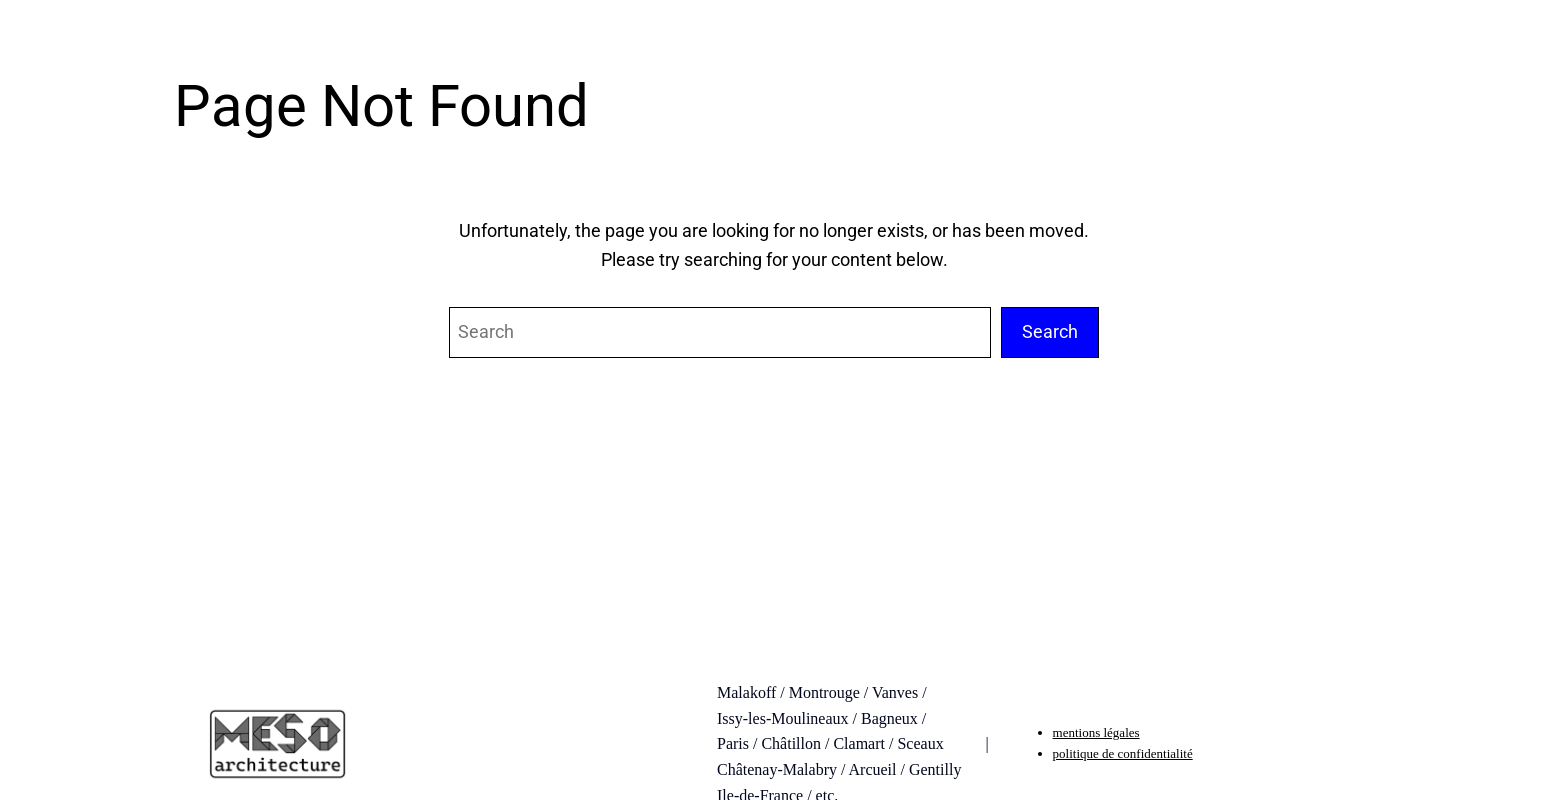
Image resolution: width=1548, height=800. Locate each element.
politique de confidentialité (1123, 753)
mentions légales (1096, 732)
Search (1050, 331)
